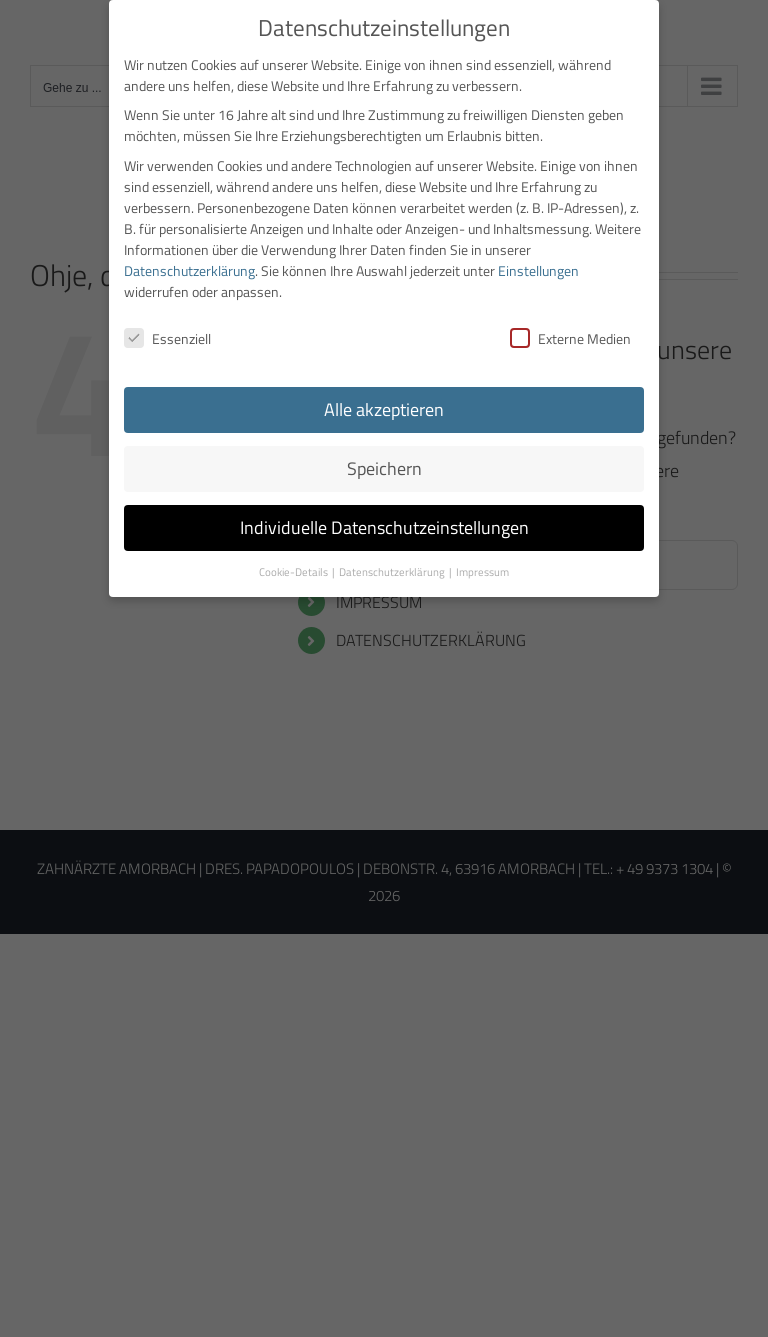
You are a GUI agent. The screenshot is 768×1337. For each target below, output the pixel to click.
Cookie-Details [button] (294, 566)
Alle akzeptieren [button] (384, 403)
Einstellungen (538, 263)
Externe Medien (570, 332)
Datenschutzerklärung (189, 263)
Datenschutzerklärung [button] (393, 566)
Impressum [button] (482, 566)
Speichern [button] (384, 462)
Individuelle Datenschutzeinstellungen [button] (384, 521)
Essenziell (167, 332)
